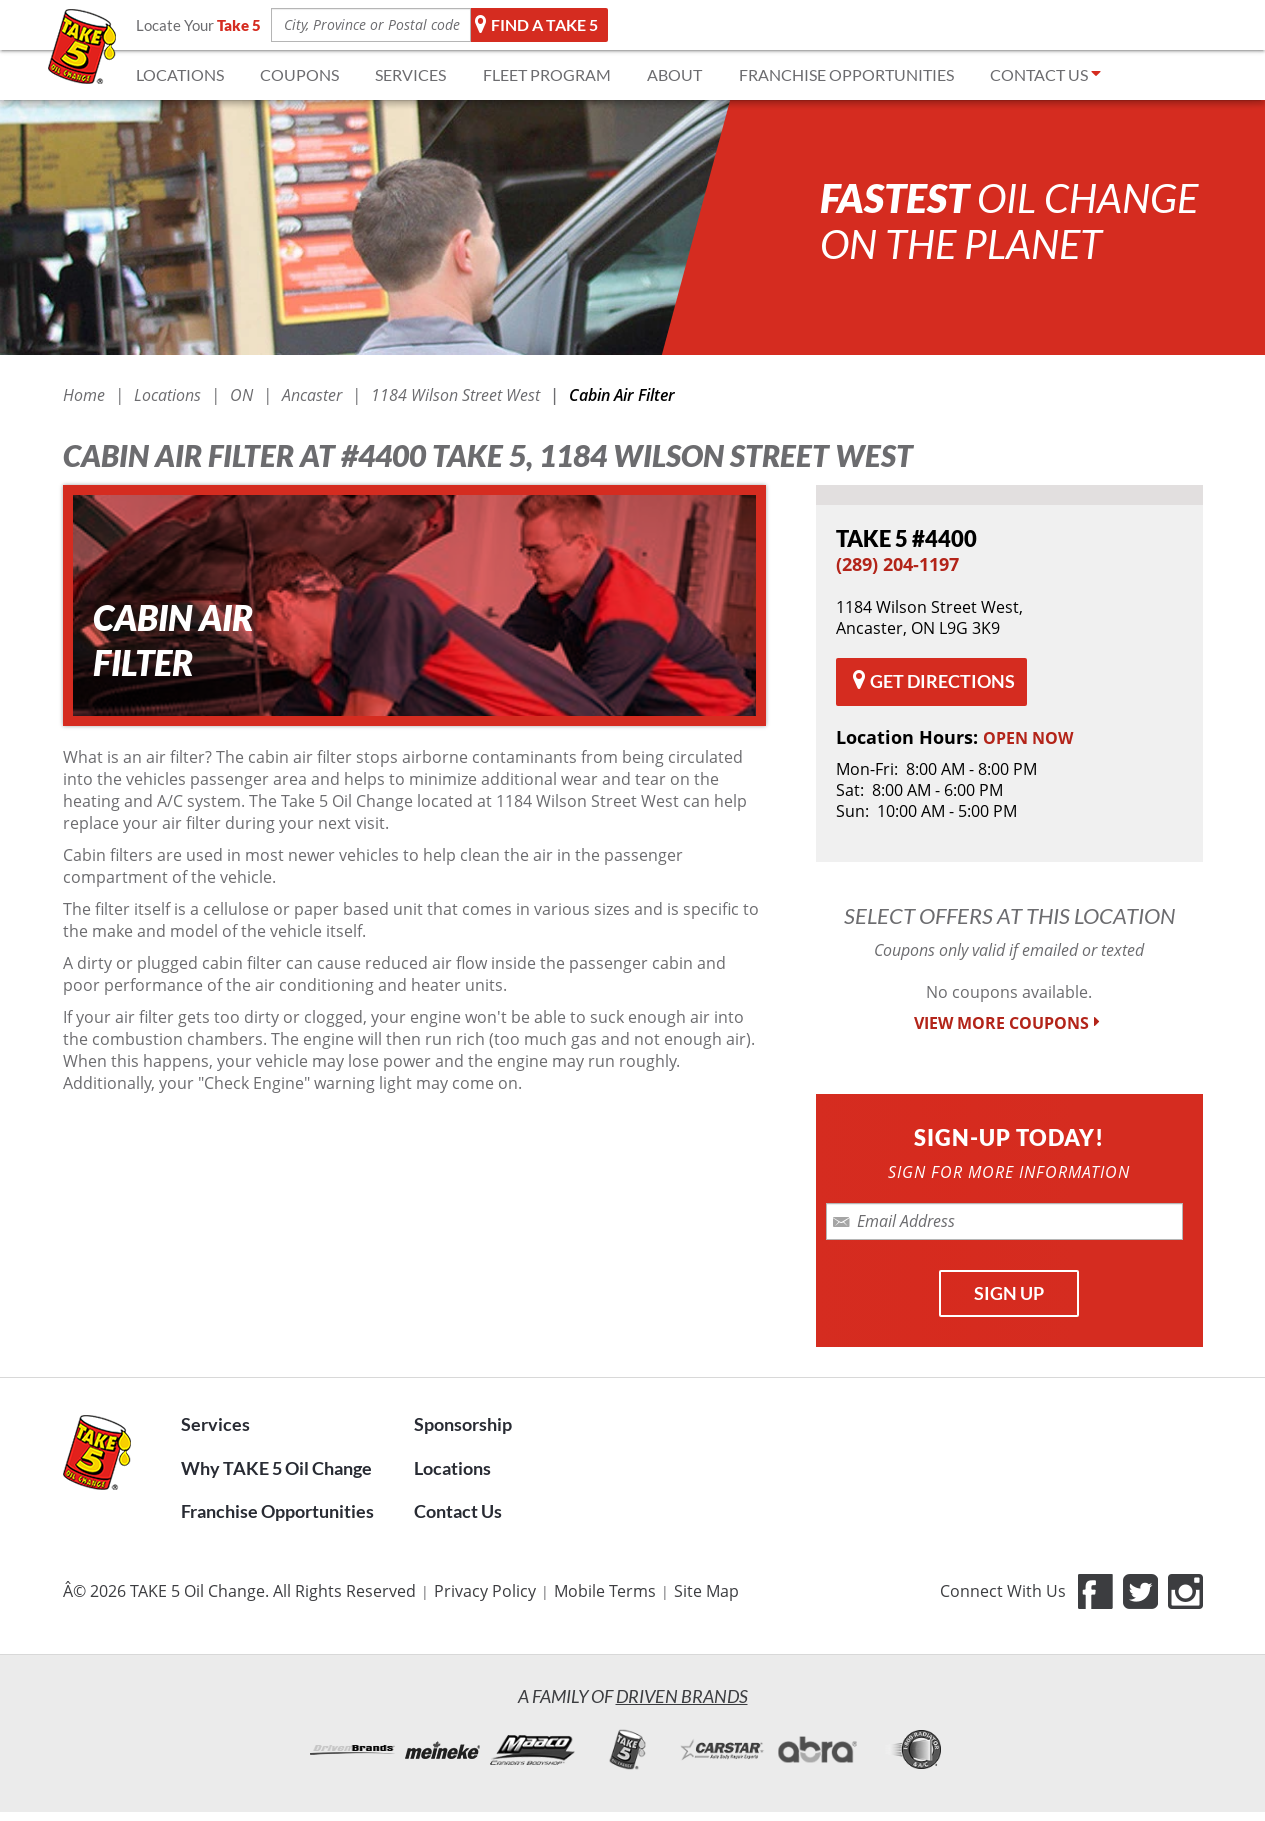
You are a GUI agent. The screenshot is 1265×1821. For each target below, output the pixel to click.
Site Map (706, 1591)
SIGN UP (1009, 1293)
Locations (452, 1468)
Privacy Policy (485, 1591)
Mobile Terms (605, 1591)
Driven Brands (682, 1696)
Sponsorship (463, 1424)
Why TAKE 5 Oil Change (276, 1468)
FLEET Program (547, 74)
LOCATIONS (180, 74)
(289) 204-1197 (897, 564)
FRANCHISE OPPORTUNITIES (846, 74)
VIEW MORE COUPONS (1009, 1023)
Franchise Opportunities (277, 1511)
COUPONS (299, 74)
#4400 (906, 538)
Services (215, 1424)
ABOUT (674, 74)
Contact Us (458, 1511)
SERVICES (410, 74)
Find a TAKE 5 (537, 25)
